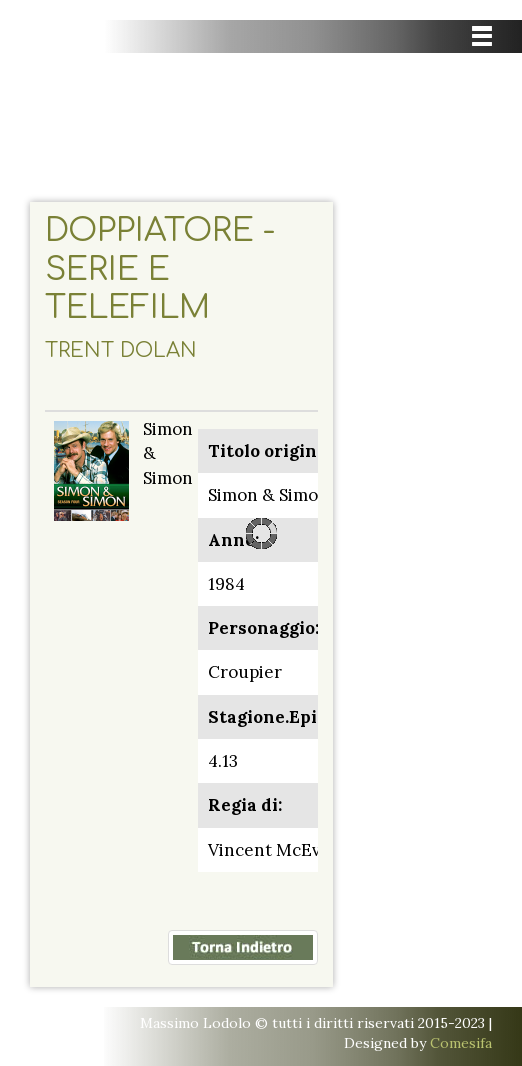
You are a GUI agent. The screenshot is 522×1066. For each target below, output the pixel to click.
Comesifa (461, 1043)
